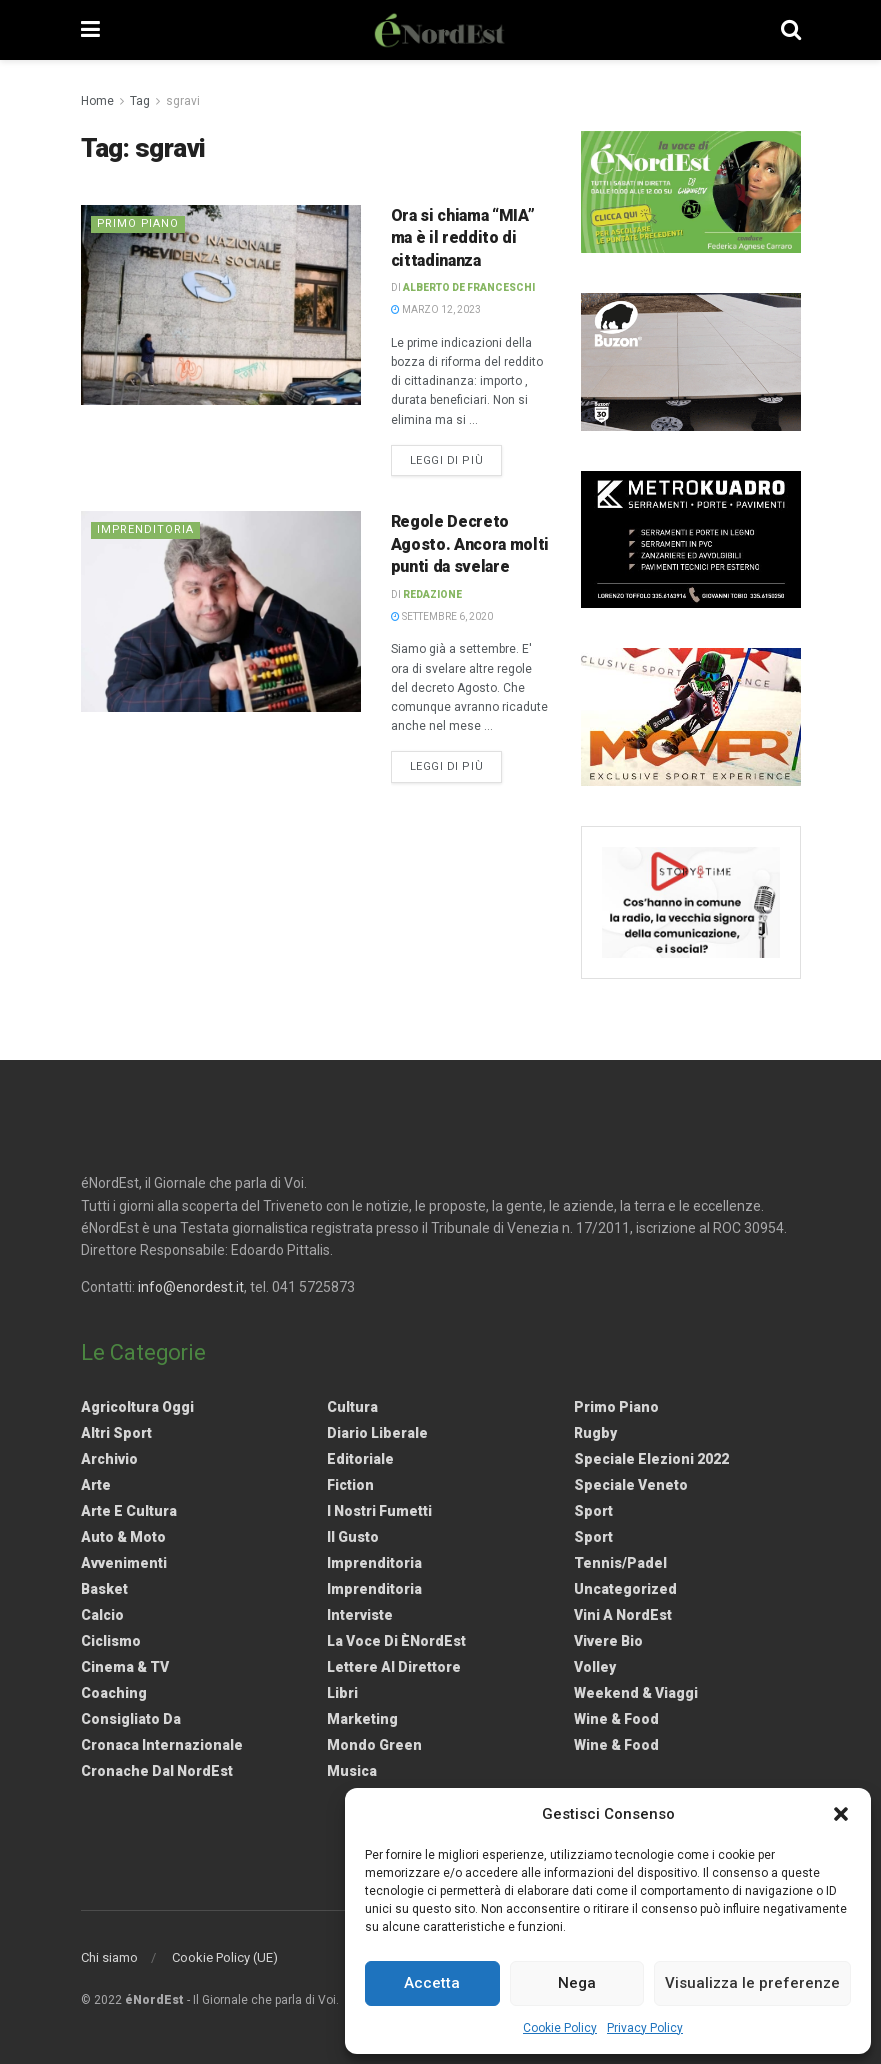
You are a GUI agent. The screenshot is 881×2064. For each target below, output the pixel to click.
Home (97, 101)
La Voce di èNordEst (396, 1641)
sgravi (183, 101)
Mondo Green (374, 1745)
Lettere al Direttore (394, 1667)
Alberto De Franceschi (469, 287)
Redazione (432, 594)
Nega (577, 1983)
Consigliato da (131, 1719)
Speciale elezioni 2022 (651, 1459)
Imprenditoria (146, 529)
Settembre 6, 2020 (442, 616)
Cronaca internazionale (162, 1745)
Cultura (352, 1407)
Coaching (114, 1693)
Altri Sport (116, 1433)
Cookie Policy (560, 2028)
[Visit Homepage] (440, 30)
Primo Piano (139, 223)
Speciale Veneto (631, 1485)
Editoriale (360, 1459)
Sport (593, 1511)
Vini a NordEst (623, 1615)
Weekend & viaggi (636, 1693)
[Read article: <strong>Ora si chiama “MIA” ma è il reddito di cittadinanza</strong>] (221, 305)
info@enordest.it (191, 1287)
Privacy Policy (645, 2028)
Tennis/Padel (620, 1563)
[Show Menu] (90, 30)
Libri (342, 1693)
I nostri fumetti (379, 1511)
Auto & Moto (123, 1537)
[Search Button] (791, 30)
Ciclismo (111, 1641)
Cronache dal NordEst (157, 1771)
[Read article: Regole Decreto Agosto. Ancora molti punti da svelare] (221, 611)
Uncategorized (625, 1589)
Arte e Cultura (129, 1511)
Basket (104, 1589)
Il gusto (353, 1537)
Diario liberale (377, 1433)
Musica (352, 1771)
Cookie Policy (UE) (225, 1957)
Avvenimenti (124, 1563)
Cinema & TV (125, 1667)
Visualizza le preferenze (752, 1983)
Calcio (102, 1615)
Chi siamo (109, 1957)
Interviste (360, 1615)
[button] (841, 1814)
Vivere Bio (608, 1641)
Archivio (109, 1459)
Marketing (362, 1719)
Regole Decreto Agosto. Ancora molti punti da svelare (470, 544)
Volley (595, 1667)
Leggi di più (456, 459)
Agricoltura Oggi (137, 1407)
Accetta (432, 1983)
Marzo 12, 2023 (436, 309)
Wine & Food (616, 1719)
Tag (140, 101)
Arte (96, 1485)
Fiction (350, 1485)
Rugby (595, 1433)
